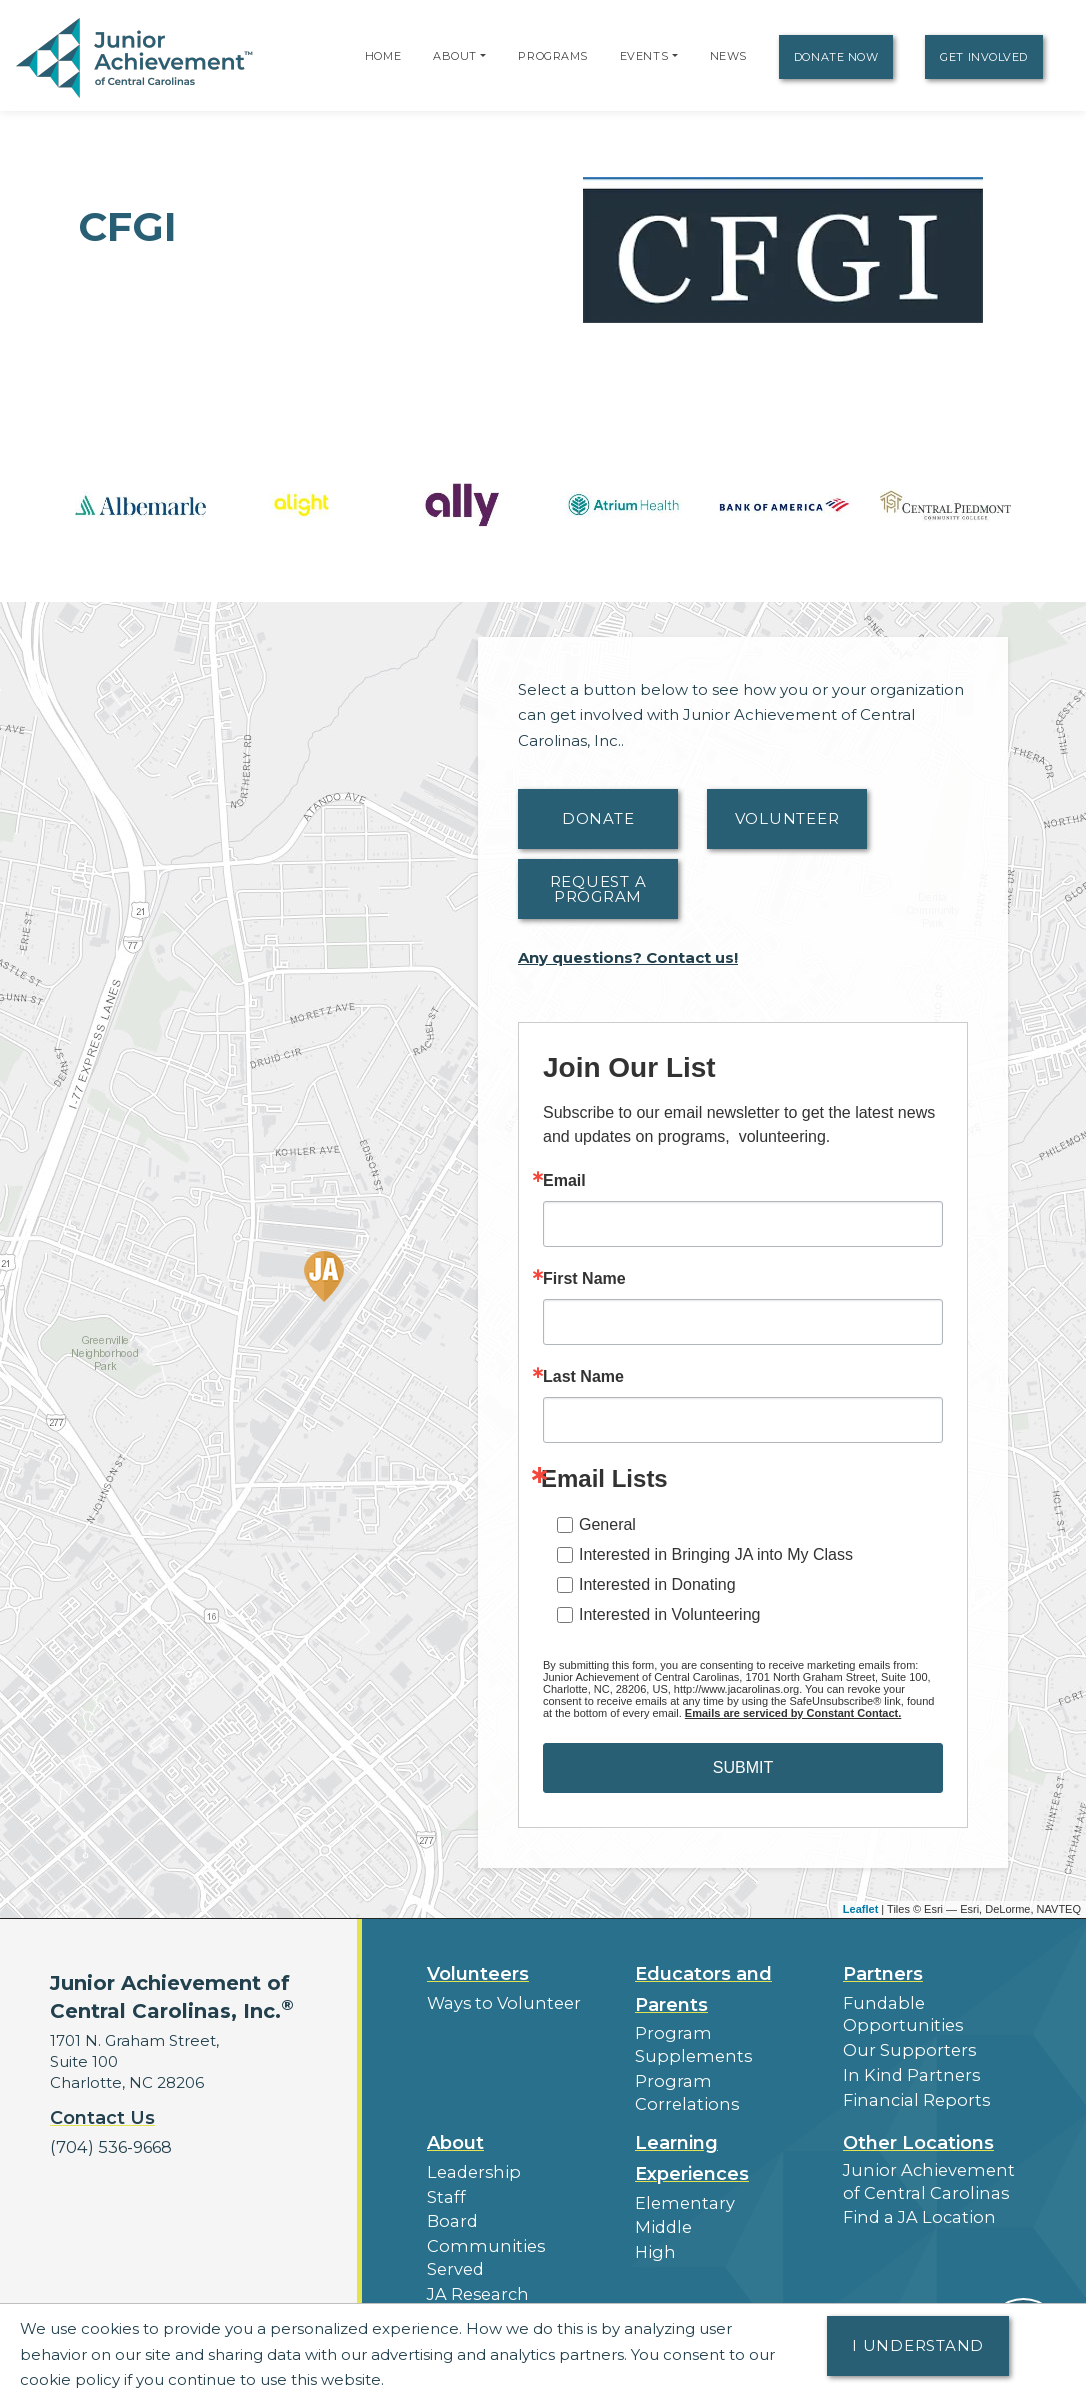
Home (383, 56)
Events (644, 56)
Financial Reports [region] (909, 2092)
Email (564, 1181)
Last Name (583, 1377)
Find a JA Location (912, 2199)
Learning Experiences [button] (692, 2145)
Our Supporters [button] (902, 2046)
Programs (552, 56)
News (728, 56)
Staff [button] (444, 2180)
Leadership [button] (469, 2157)
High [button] (653, 2234)
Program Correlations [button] (716, 2055)
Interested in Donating (657, 1584)
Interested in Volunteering (669, 1614)
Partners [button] (883, 1974)
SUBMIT (743, 1767)
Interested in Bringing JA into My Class (716, 1554)
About (455, 56)
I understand (918, 2345)
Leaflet (860, 1909)
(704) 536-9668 (107, 2146)
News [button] (448, 2295)
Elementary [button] (679, 2188)
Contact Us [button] (102, 2118)
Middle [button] (661, 2211)
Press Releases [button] (483, 2272)
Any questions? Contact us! (628, 957)
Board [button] (450, 2203)
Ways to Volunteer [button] (496, 2002)
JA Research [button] (474, 2249)
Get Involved (984, 57)
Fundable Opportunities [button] (896, 2013)
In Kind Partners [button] (904, 2069)
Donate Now (836, 57)
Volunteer (787, 818)
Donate (598, 818)
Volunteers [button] (478, 1974)
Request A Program (598, 889)
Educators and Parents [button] (703, 1989)
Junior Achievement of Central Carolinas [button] (929, 2166)
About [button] (455, 2130)
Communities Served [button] (506, 2226)
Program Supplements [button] (722, 2032)
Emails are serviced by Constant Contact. (793, 1713)
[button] (483, 56)
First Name (584, 1279)
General (607, 1524)
